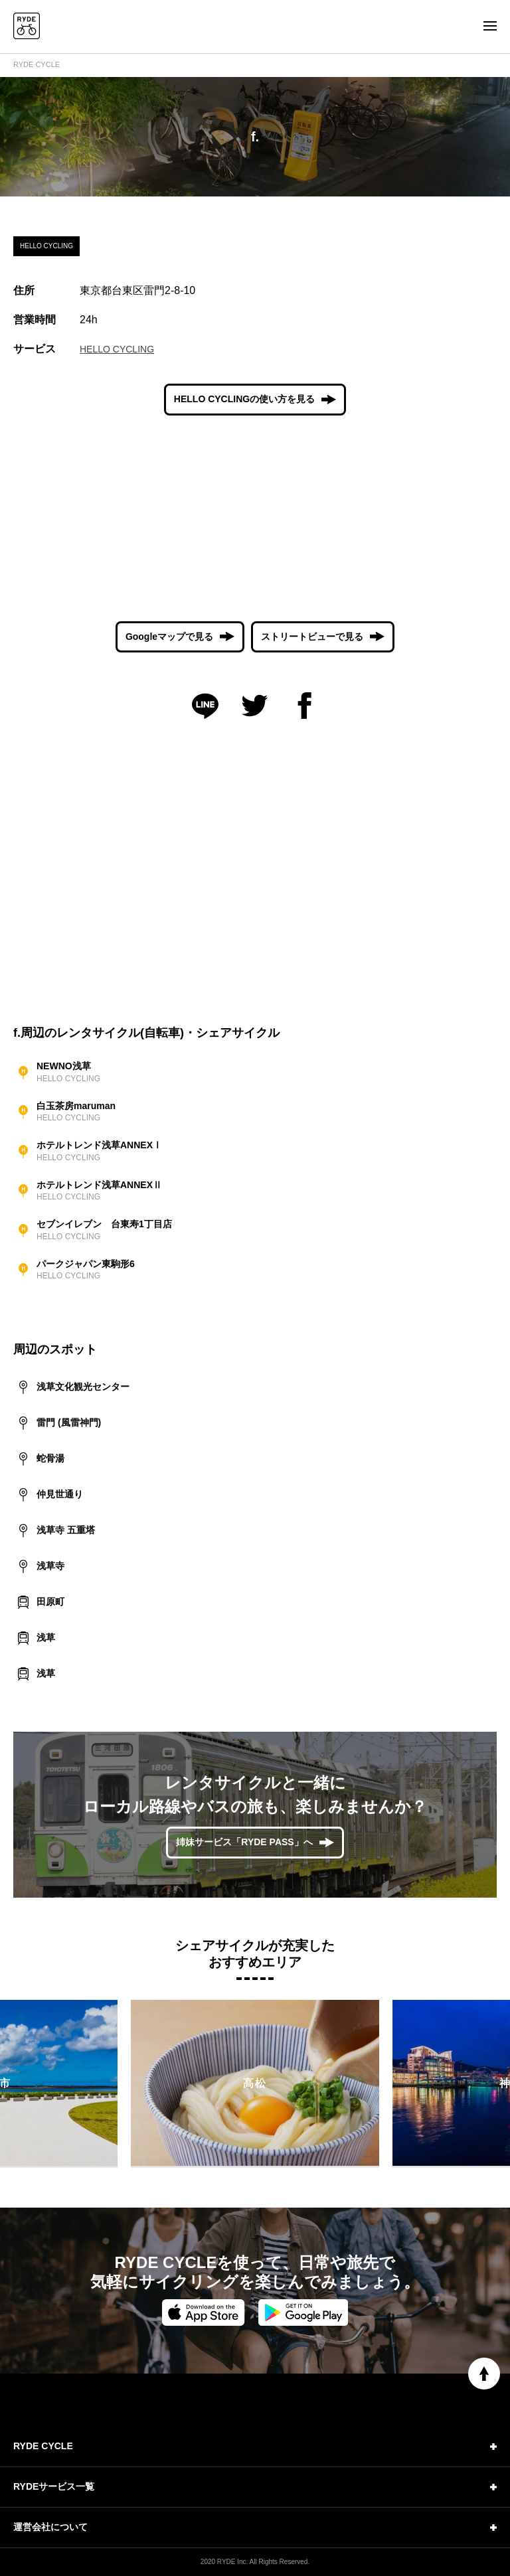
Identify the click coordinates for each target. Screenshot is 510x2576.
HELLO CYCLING (117, 349)
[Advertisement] (255, 867)
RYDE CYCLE (36, 64)
